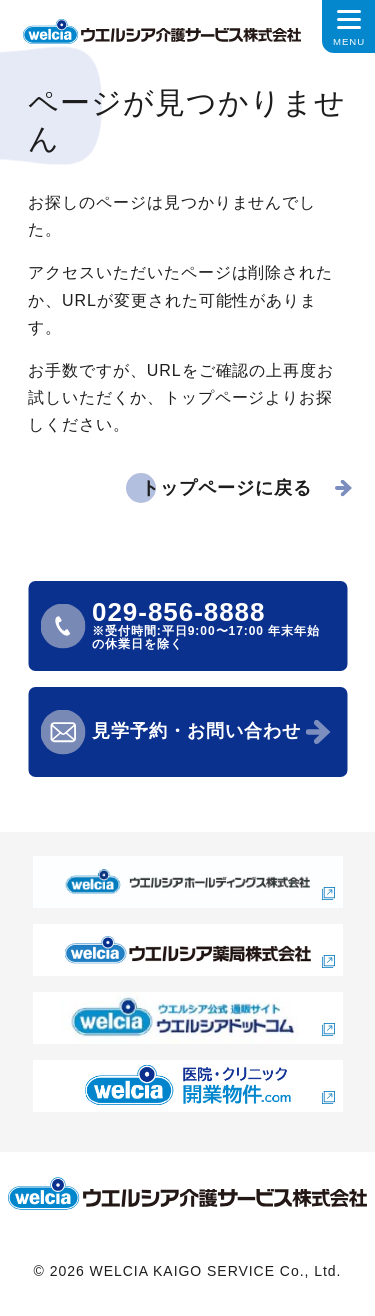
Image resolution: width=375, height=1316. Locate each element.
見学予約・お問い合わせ (196, 731)
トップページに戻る (226, 488)
